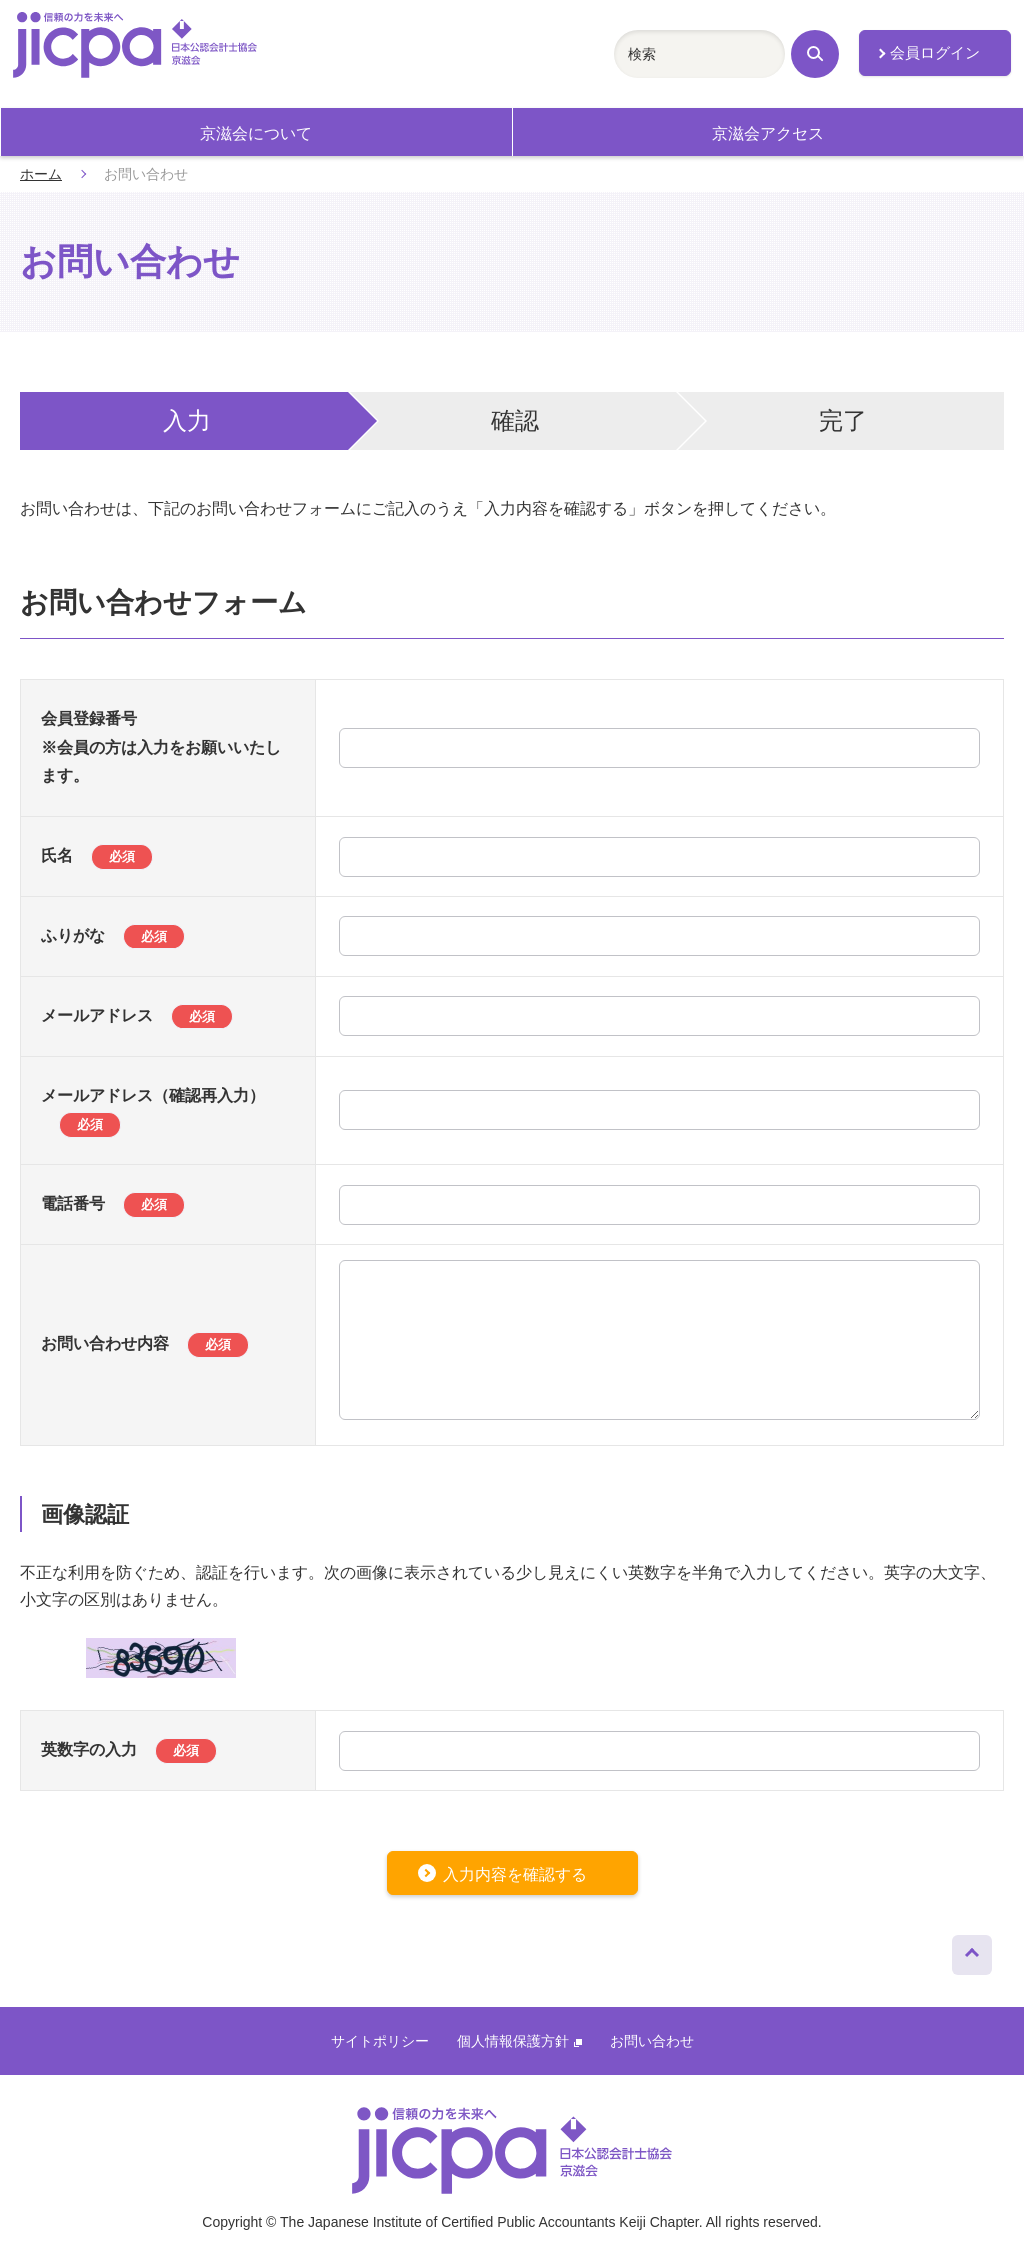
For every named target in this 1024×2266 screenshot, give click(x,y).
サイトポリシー (380, 2041)
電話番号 (113, 1203)
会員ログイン (935, 53)
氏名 (97, 855)
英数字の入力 (129, 1749)
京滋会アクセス (768, 133)
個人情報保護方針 (519, 2041)
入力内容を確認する (515, 1874)
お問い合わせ (652, 2041)
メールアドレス (137, 1015)
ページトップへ (972, 1950)
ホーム (41, 174)
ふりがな (113, 935)
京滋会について (256, 133)
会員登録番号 (89, 718)
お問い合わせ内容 (145, 1343)
